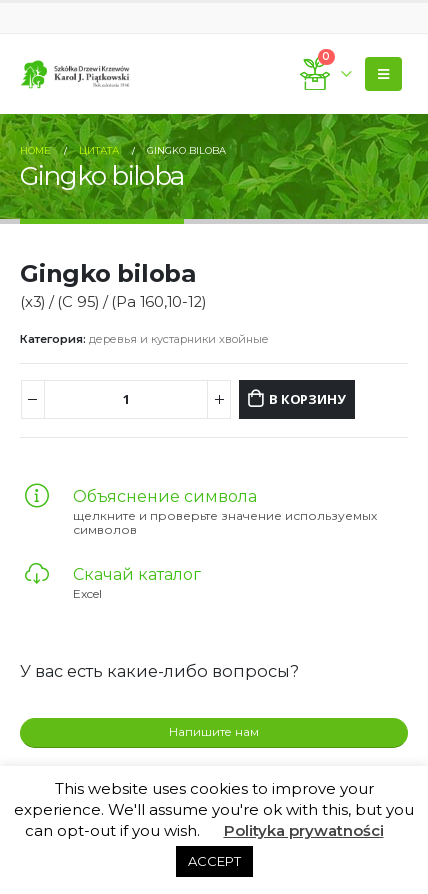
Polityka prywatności (304, 830)
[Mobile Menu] (383, 74)
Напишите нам (214, 732)
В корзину (307, 399)
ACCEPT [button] (214, 861)
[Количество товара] (126, 399)
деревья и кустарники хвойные (179, 339)
